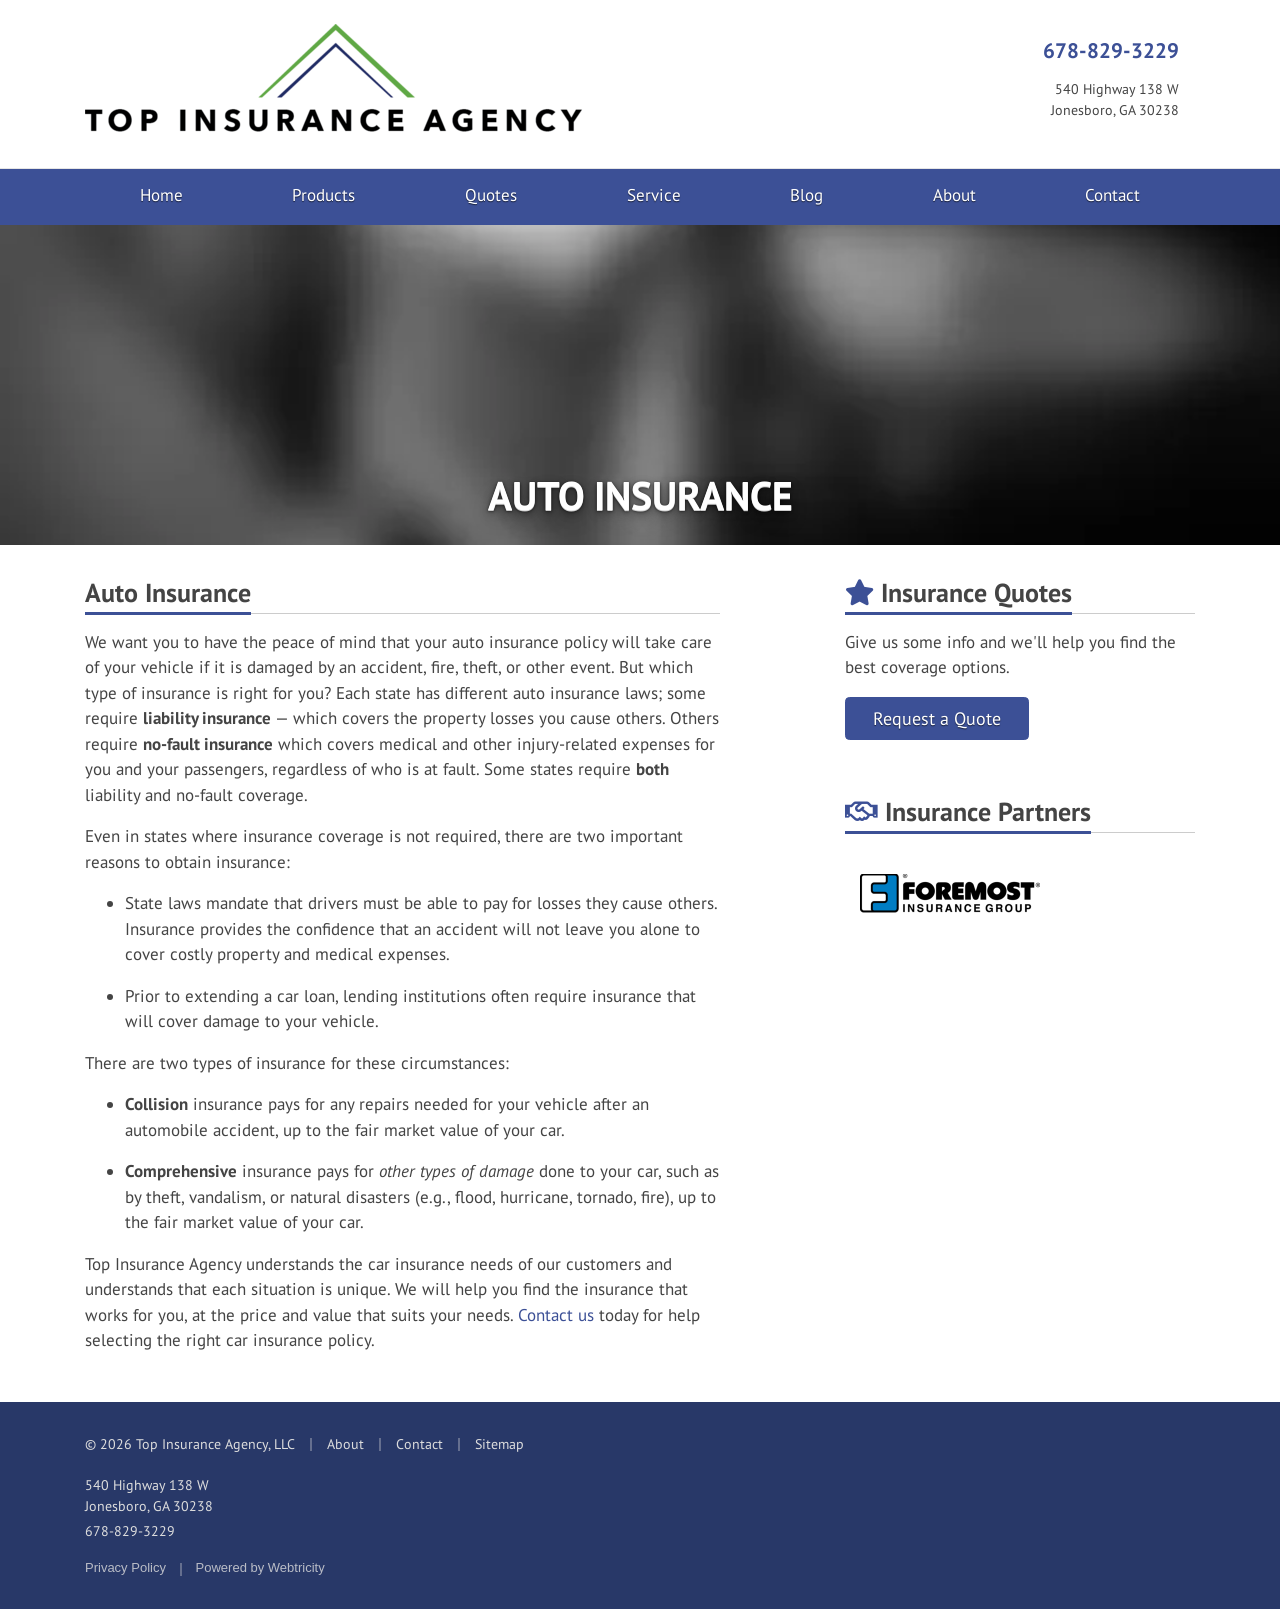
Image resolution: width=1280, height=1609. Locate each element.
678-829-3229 (1111, 50)
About (954, 195)
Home (161, 195)
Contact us (556, 1315)
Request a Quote (937, 718)
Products (323, 195)
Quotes (491, 195)
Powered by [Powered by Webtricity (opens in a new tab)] (260, 1567)
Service (654, 195)
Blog (806, 195)
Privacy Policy (125, 1567)
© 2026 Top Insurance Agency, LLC (190, 1444)
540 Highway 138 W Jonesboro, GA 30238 (149, 1495)
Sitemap (499, 1444)
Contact (1112, 195)
